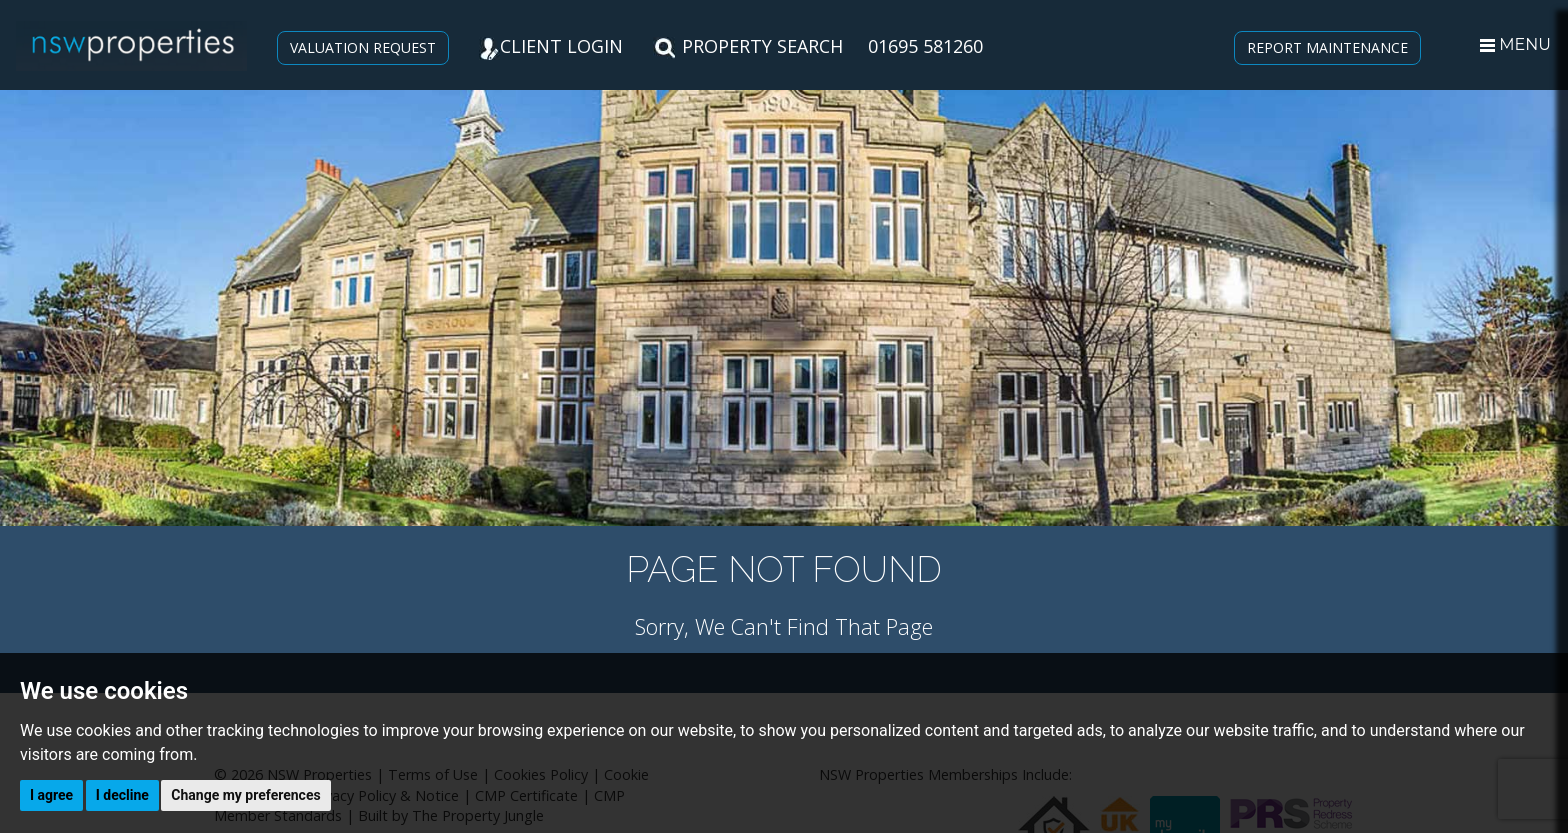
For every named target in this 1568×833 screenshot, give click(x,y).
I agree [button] (51, 795)
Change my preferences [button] (245, 795)
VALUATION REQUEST (363, 47)
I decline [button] (122, 795)
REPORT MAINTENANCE (1327, 47)
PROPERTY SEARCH (748, 46)
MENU (1515, 44)
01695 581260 (925, 46)
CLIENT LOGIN (551, 46)
